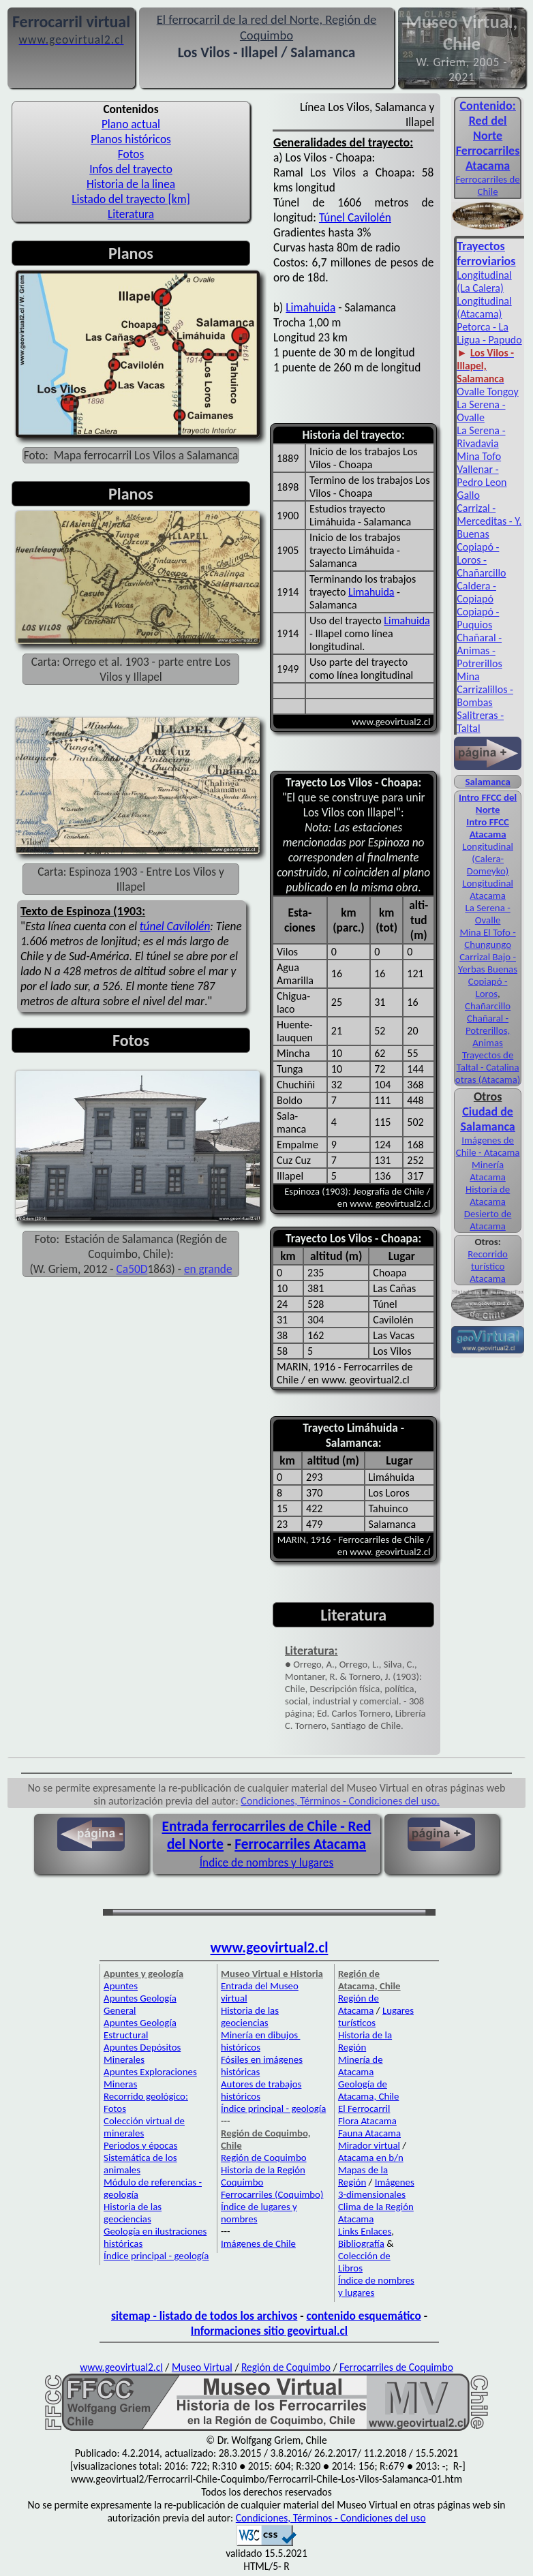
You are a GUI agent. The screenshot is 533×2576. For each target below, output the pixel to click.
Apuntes (121, 1986)
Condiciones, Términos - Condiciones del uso (331, 2517)
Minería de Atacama (360, 2065)
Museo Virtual (202, 2367)
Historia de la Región (365, 2041)
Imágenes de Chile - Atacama (488, 1146)
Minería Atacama (487, 1171)
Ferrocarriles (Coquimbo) (272, 2194)
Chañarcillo (488, 1006)
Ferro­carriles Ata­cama (488, 158)
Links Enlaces (364, 2231)
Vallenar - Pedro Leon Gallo (481, 482)
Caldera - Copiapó (476, 592)
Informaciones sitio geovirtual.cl (269, 2330)
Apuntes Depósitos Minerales (142, 2053)
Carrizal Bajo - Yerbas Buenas (487, 963)
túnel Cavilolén (175, 926)
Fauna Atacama (369, 2133)
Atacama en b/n (370, 2157)
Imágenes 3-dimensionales (376, 2188)
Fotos (131, 154)
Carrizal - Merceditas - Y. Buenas (489, 521)
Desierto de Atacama (488, 1220)
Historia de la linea (131, 184)
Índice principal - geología (156, 2256)
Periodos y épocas (140, 2145)
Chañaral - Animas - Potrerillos (479, 650)
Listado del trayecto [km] (131, 198)
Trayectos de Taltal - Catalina (488, 1061)
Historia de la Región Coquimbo (263, 2176)
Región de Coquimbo (264, 2157)
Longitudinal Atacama (487, 889)
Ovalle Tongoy (487, 391)
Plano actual (131, 124)
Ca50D (132, 1268)
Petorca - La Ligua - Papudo (489, 333)
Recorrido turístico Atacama (488, 1266)
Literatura (131, 213)
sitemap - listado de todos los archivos (204, 2315)
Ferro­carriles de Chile (487, 185)
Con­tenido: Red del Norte (488, 120)
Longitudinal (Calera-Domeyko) (487, 858)
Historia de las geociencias (133, 2213)
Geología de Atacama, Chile (368, 2090)
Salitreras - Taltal (480, 722)
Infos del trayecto (130, 169)
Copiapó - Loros (488, 987)
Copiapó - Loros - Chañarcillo (481, 559)
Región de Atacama (358, 2004)
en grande (208, 1268)
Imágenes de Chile (258, 2243)
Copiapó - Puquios (478, 618)
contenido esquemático (364, 2315)
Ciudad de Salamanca (488, 1119)
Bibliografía (361, 2243)
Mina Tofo (479, 456)
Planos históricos (131, 139)
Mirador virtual (369, 2145)
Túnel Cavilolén (355, 217)
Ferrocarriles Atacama (300, 1844)
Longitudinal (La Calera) (484, 281)
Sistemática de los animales (140, 2163)
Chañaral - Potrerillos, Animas (488, 1030)
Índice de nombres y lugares (267, 1862)
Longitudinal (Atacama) (484, 307)
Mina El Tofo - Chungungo (487, 938)
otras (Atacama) (488, 1079)
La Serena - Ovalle (481, 411)
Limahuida (310, 307)
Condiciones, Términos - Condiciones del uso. (340, 1800)
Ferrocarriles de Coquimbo (396, 2367)
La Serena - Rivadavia (481, 437)
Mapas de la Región (363, 2176)
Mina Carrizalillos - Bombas (485, 689)
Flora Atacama (367, 2121)
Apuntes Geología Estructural (140, 2029)
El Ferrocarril (364, 2108)
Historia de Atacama (488, 1195)
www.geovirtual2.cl (270, 1948)
